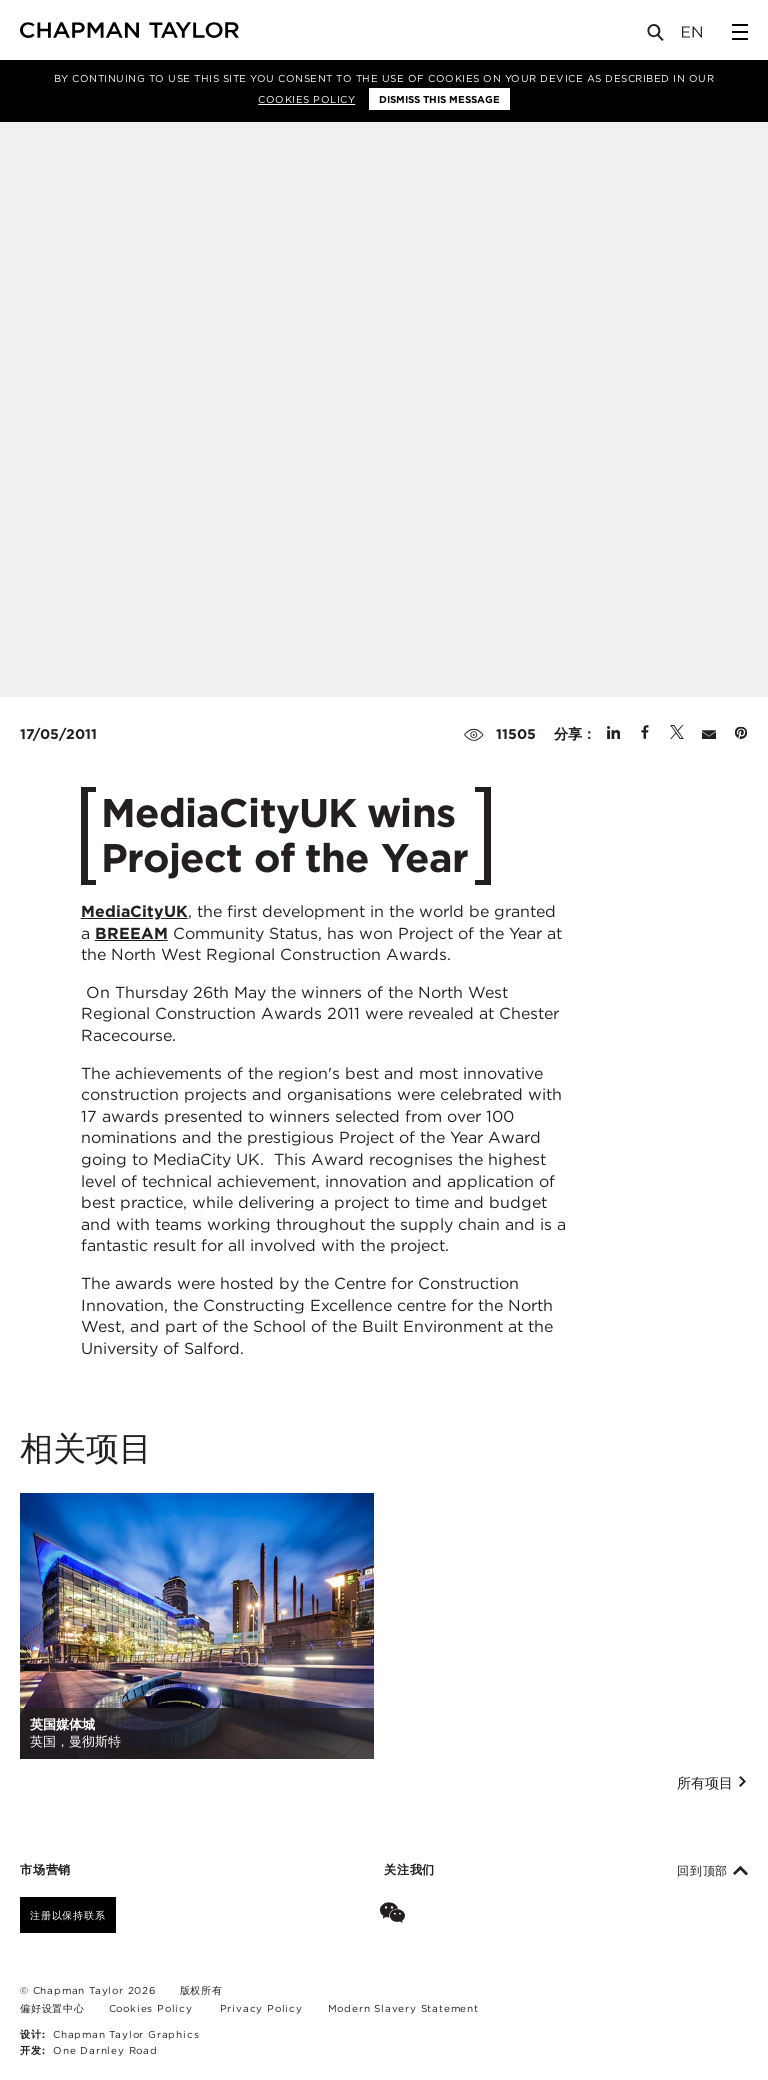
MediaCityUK (134, 911)
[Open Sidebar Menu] (740, 32)
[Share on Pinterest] (741, 734)
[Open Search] (657, 36)
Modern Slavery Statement (403, 2008)
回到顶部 (712, 1871)
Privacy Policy (261, 2008)
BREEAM (131, 933)
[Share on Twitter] (677, 734)
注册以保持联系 (68, 1915)
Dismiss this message (439, 99)
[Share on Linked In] (613, 734)
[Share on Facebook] (645, 734)
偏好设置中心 (52, 2008)
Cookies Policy (306, 99)
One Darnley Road (105, 2050)
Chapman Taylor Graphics (126, 2034)
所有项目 (712, 1783)
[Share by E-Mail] (709, 734)
